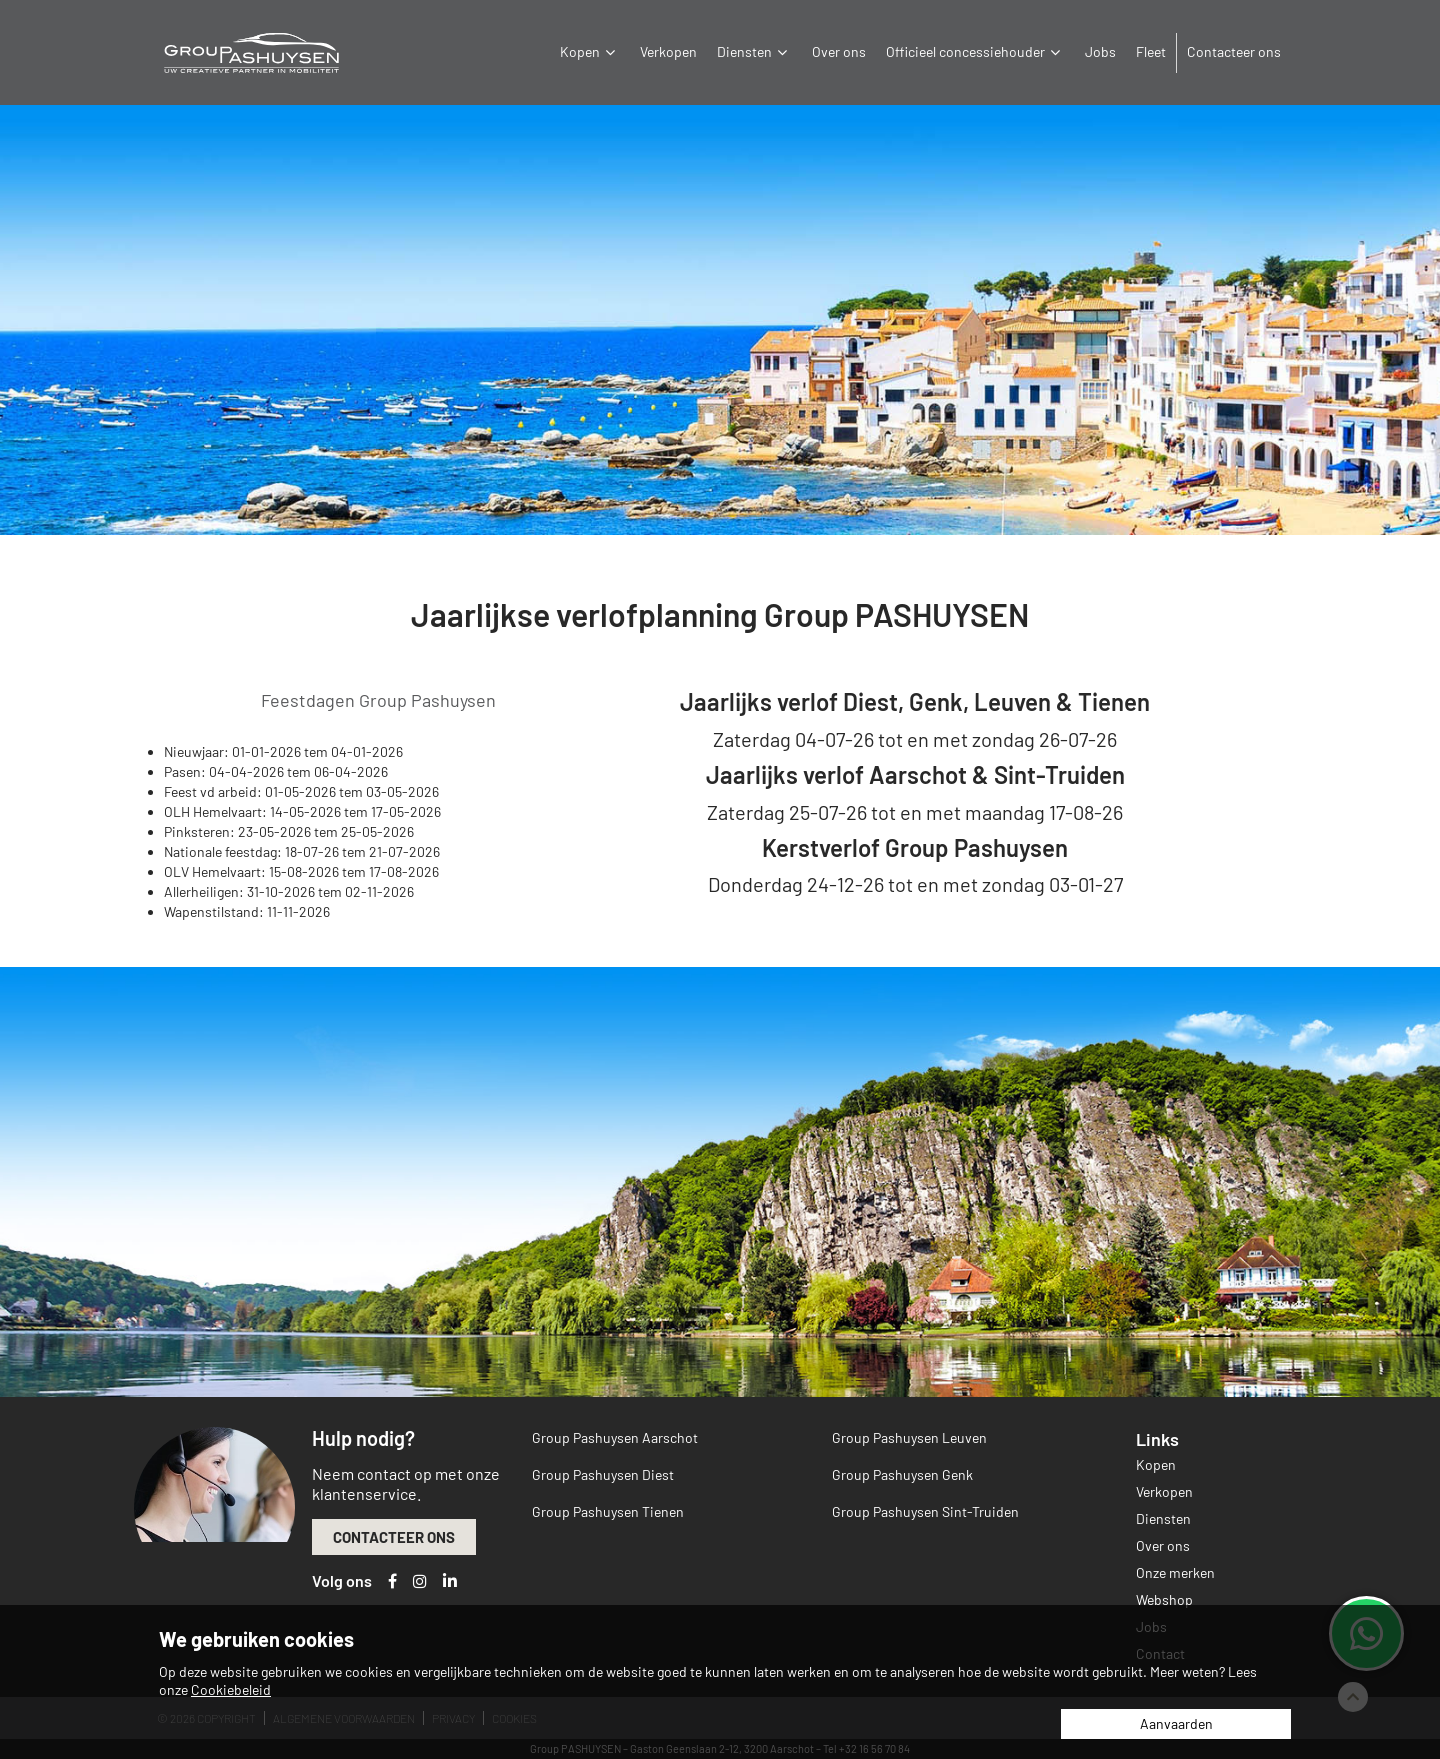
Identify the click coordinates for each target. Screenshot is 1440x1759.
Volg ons (342, 1580)
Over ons (839, 51)
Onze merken (1175, 1572)
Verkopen (668, 51)
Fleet (1151, 51)
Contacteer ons (1234, 51)
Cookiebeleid (231, 1689)
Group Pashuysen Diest (603, 1474)
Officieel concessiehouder (975, 52)
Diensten (754, 52)
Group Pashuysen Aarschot (615, 1437)
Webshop (1164, 1599)
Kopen (590, 52)
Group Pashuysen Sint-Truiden (925, 1511)
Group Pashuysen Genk (902, 1474)
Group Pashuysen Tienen (608, 1511)
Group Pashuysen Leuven (909, 1437)
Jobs (1100, 51)
